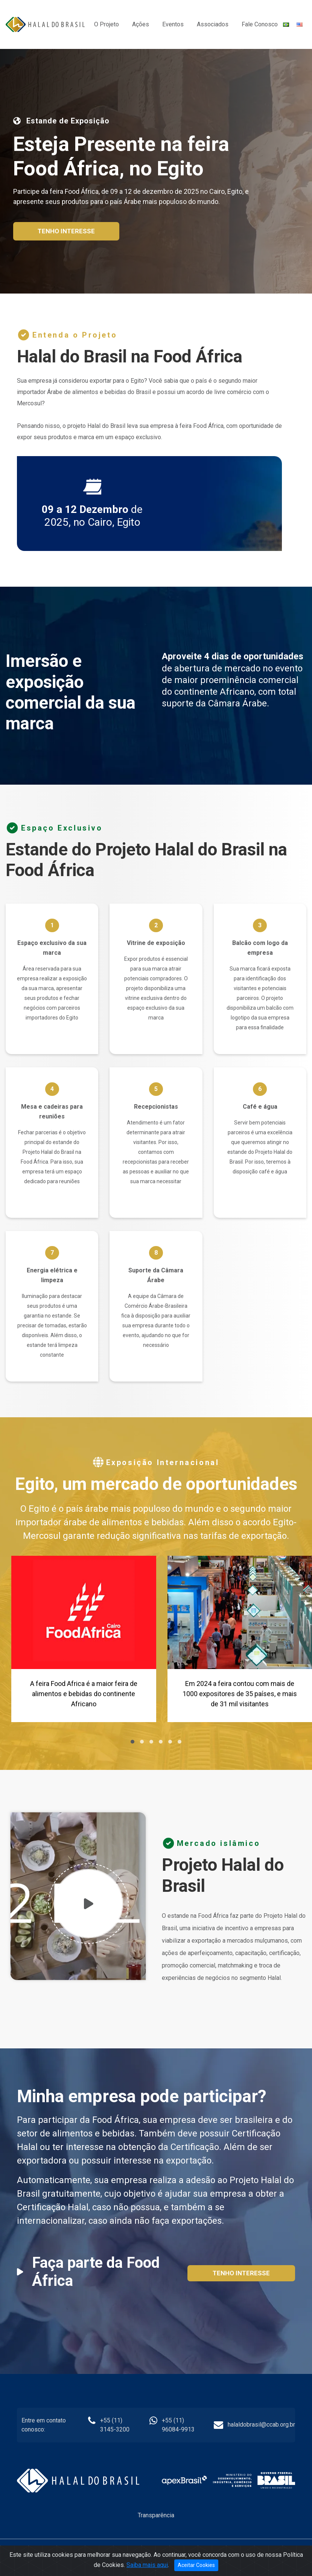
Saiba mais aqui (147, 2564)
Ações (140, 24)
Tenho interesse (66, 231)
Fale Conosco (260, 24)
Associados (212, 24)
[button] (132, 1742)
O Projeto (106, 24)
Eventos (173, 24)
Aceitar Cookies (196, 2565)
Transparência (156, 2515)
